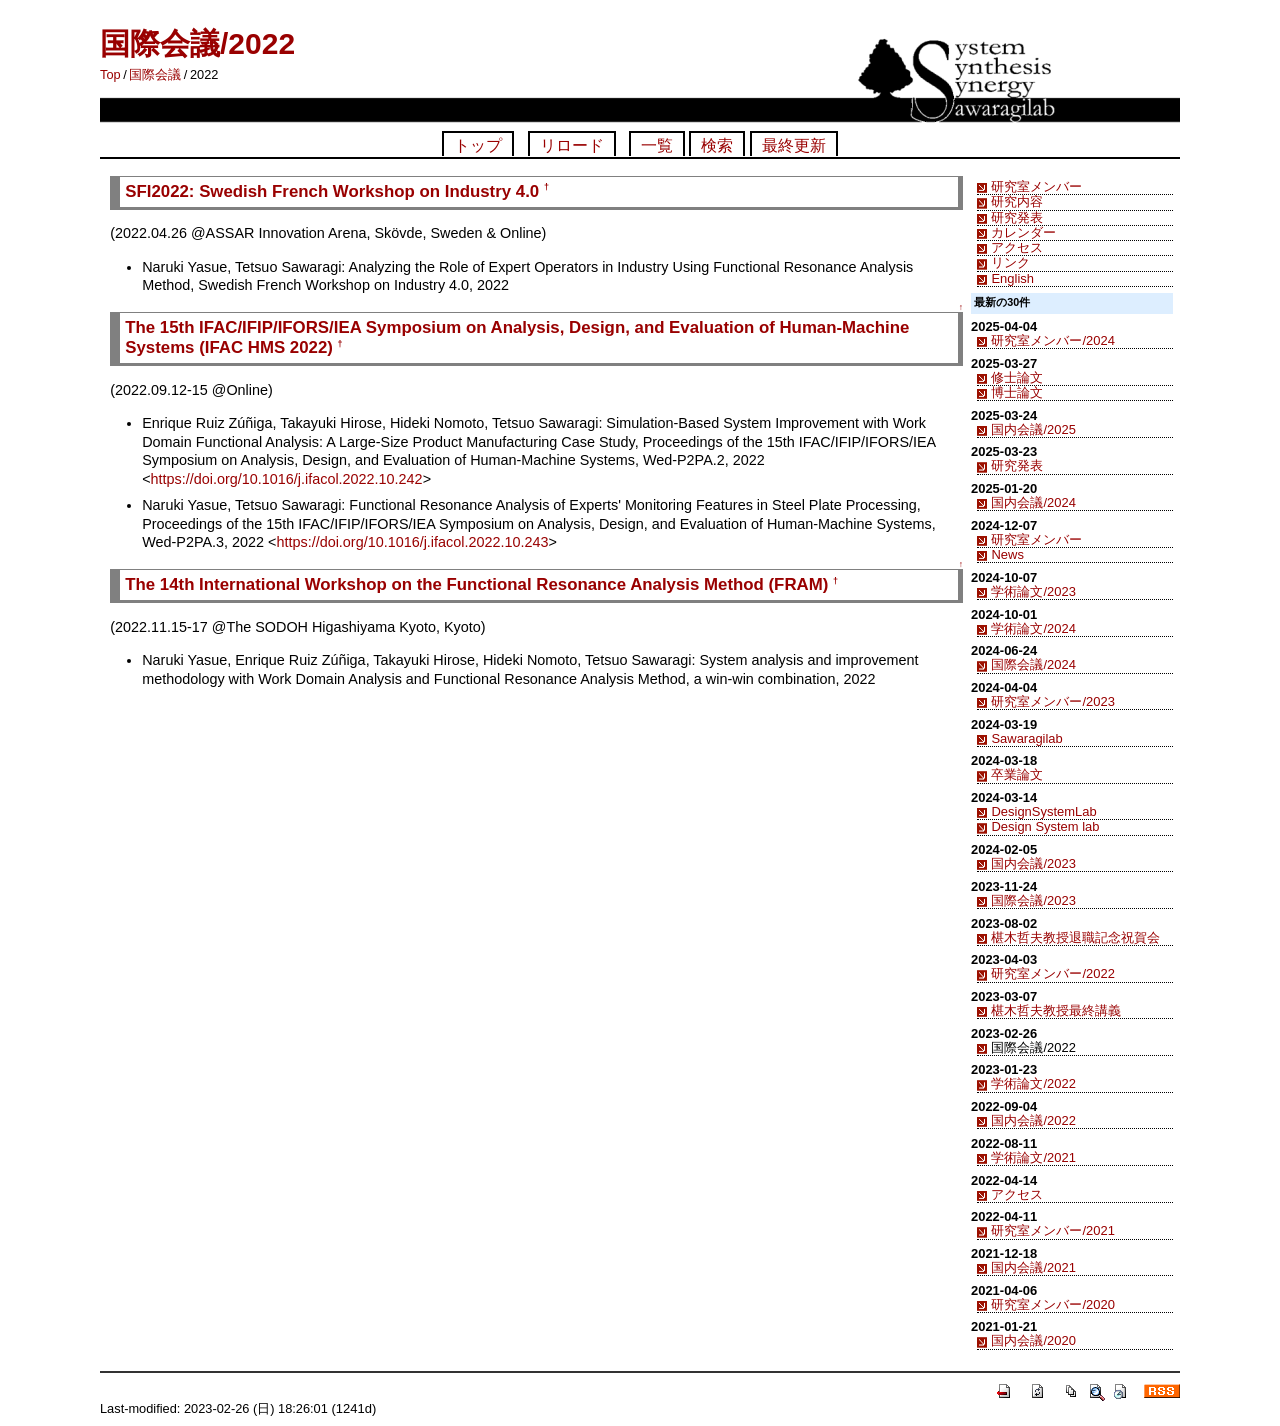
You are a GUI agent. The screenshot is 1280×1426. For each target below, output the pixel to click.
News (1007, 554)
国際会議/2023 (1033, 900)
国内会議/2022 (1033, 1120)
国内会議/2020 (1033, 1340)
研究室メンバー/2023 (1052, 701)
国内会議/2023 (1033, 863)
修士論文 (1017, 377)
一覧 (657, 145)
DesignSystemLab (1043, 811)
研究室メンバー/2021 (1052, 1230)
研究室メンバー (1036, 186)
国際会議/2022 (197, 43)
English (1012, 278)
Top (110, 74)
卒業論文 (1017, 774)
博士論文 (1017, 392)
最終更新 (794, 145)
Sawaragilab (1026, 738)
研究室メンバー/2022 (1052, 973)
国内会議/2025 (1033, 429)
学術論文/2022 (1033, 1083)
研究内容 (1017, 201)
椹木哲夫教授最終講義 (1056, 1010)
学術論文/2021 (1033, 1157)
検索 (717, 145)
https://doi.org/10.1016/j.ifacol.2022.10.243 (412, 542)
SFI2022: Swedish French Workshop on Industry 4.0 (332, 191)
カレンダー (1023, 232)
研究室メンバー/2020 (1052, 1304)
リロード (572, 145)
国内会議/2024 (1033, 502)
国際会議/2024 (1033, 664)
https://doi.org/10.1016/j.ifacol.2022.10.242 (287, 479)
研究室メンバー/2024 (1052, 340)
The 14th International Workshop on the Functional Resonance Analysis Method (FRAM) (476, 584)
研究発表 (1017, 217)
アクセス (1017, 247)
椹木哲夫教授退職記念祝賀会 (1075, 937)
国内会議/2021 (1033, 1267)
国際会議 (155, 74)
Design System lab (1045, 826)
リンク (1010, 262)
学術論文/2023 (1033, 591)
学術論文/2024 (1033, 628)
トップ (478, 145)
